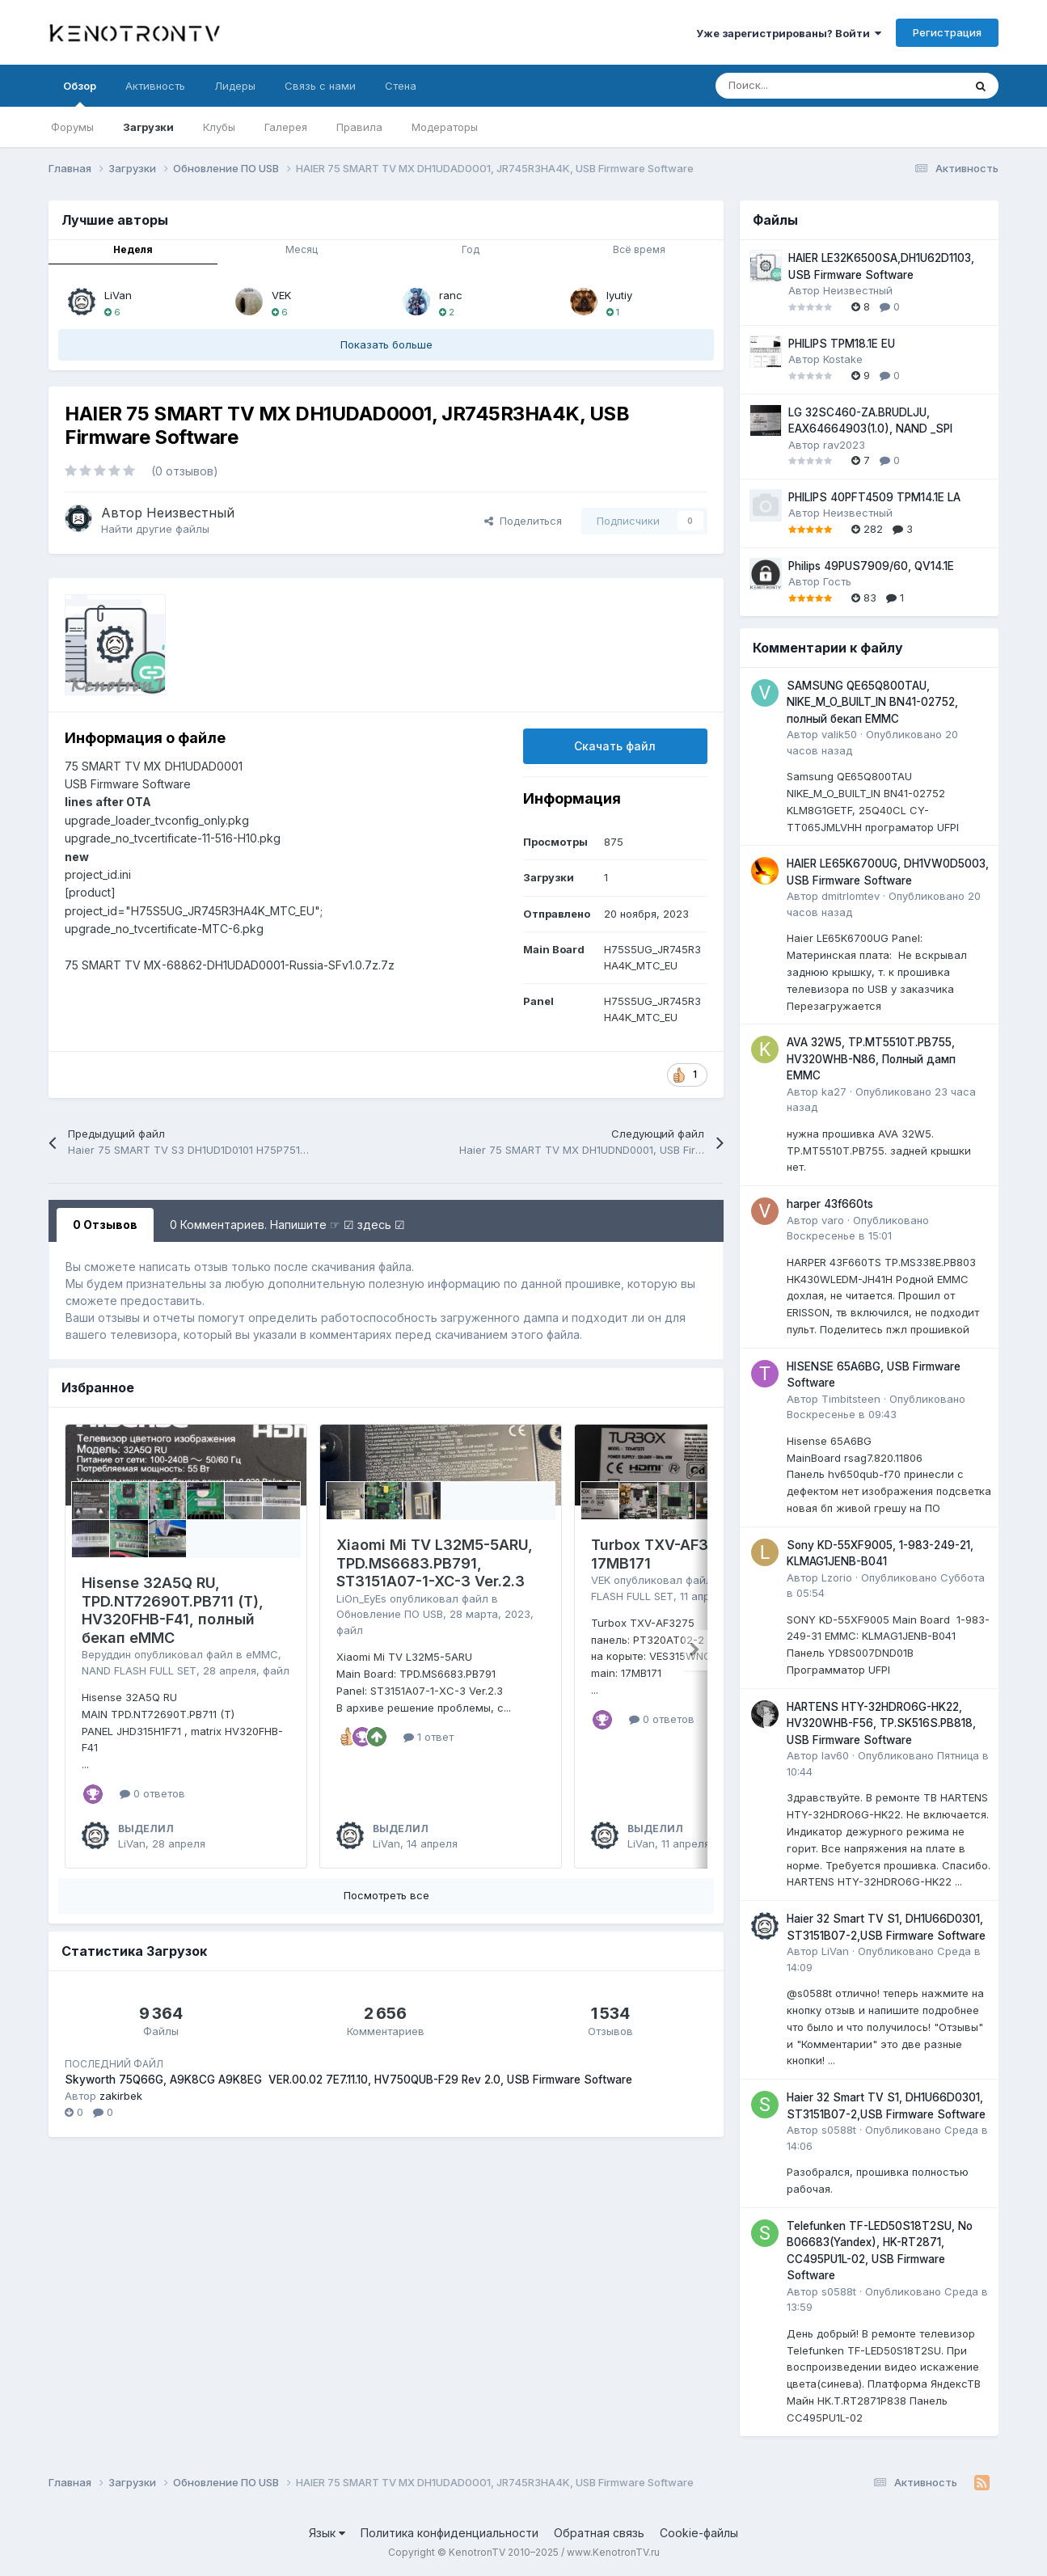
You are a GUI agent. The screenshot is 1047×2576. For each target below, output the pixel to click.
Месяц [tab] (301, 249)
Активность (155, 85)
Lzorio (836, 1577)
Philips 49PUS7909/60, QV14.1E (871, 566)
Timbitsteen (850, 1398)
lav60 (835, 1755)
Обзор (79, 93)
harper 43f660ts (830, 1203)
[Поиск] (799, 86)
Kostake (843, 359)
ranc (450, 295)
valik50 (839, 734)
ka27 (833, 1091)
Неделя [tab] (133, 249)
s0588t (838, 2129)
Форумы (72, 126)
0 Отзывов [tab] (105, 1224)
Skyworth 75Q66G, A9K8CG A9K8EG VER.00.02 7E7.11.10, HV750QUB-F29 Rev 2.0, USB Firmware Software (348, 2079)
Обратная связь (599, 2533)
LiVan (118, 295)
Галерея (285, 126)
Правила (359, 126)
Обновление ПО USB (389, 1613)
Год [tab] (470, 249)
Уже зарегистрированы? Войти (788, 33)
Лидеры (234, 85)
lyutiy (619, 295)
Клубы (219, 126)
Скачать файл (615, 746)
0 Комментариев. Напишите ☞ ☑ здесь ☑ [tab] (287, 1224)
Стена (400, 85)
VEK (281, 295)
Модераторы (445, 126)
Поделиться (523, 520)
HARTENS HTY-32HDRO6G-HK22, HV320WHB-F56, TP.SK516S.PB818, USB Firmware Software (881, 1723)
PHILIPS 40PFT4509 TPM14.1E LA (874, 497)
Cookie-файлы (699, 2533)
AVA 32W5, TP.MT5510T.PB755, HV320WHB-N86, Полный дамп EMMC (871, 1059)
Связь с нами (320, 85)
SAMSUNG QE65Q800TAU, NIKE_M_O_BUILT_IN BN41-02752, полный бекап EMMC (872, 702)
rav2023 (844, 444)
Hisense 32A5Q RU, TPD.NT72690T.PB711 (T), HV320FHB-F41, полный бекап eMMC (173, 1610)
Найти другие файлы (155, 528)
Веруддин (106, 1654)
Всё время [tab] (639, 249)
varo (832, 1220)
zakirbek (120, 2095)
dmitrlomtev (850, 895)
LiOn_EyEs (361, 1598)
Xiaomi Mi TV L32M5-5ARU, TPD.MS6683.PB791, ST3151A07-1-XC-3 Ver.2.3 (434, 1563)
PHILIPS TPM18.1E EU (841, 343)
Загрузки (148, 126)
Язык (327, 2533)
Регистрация (947, 32)
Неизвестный (190, 513)
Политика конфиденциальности (449, 2533)
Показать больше (386, 344)
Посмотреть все (386, 1895)
